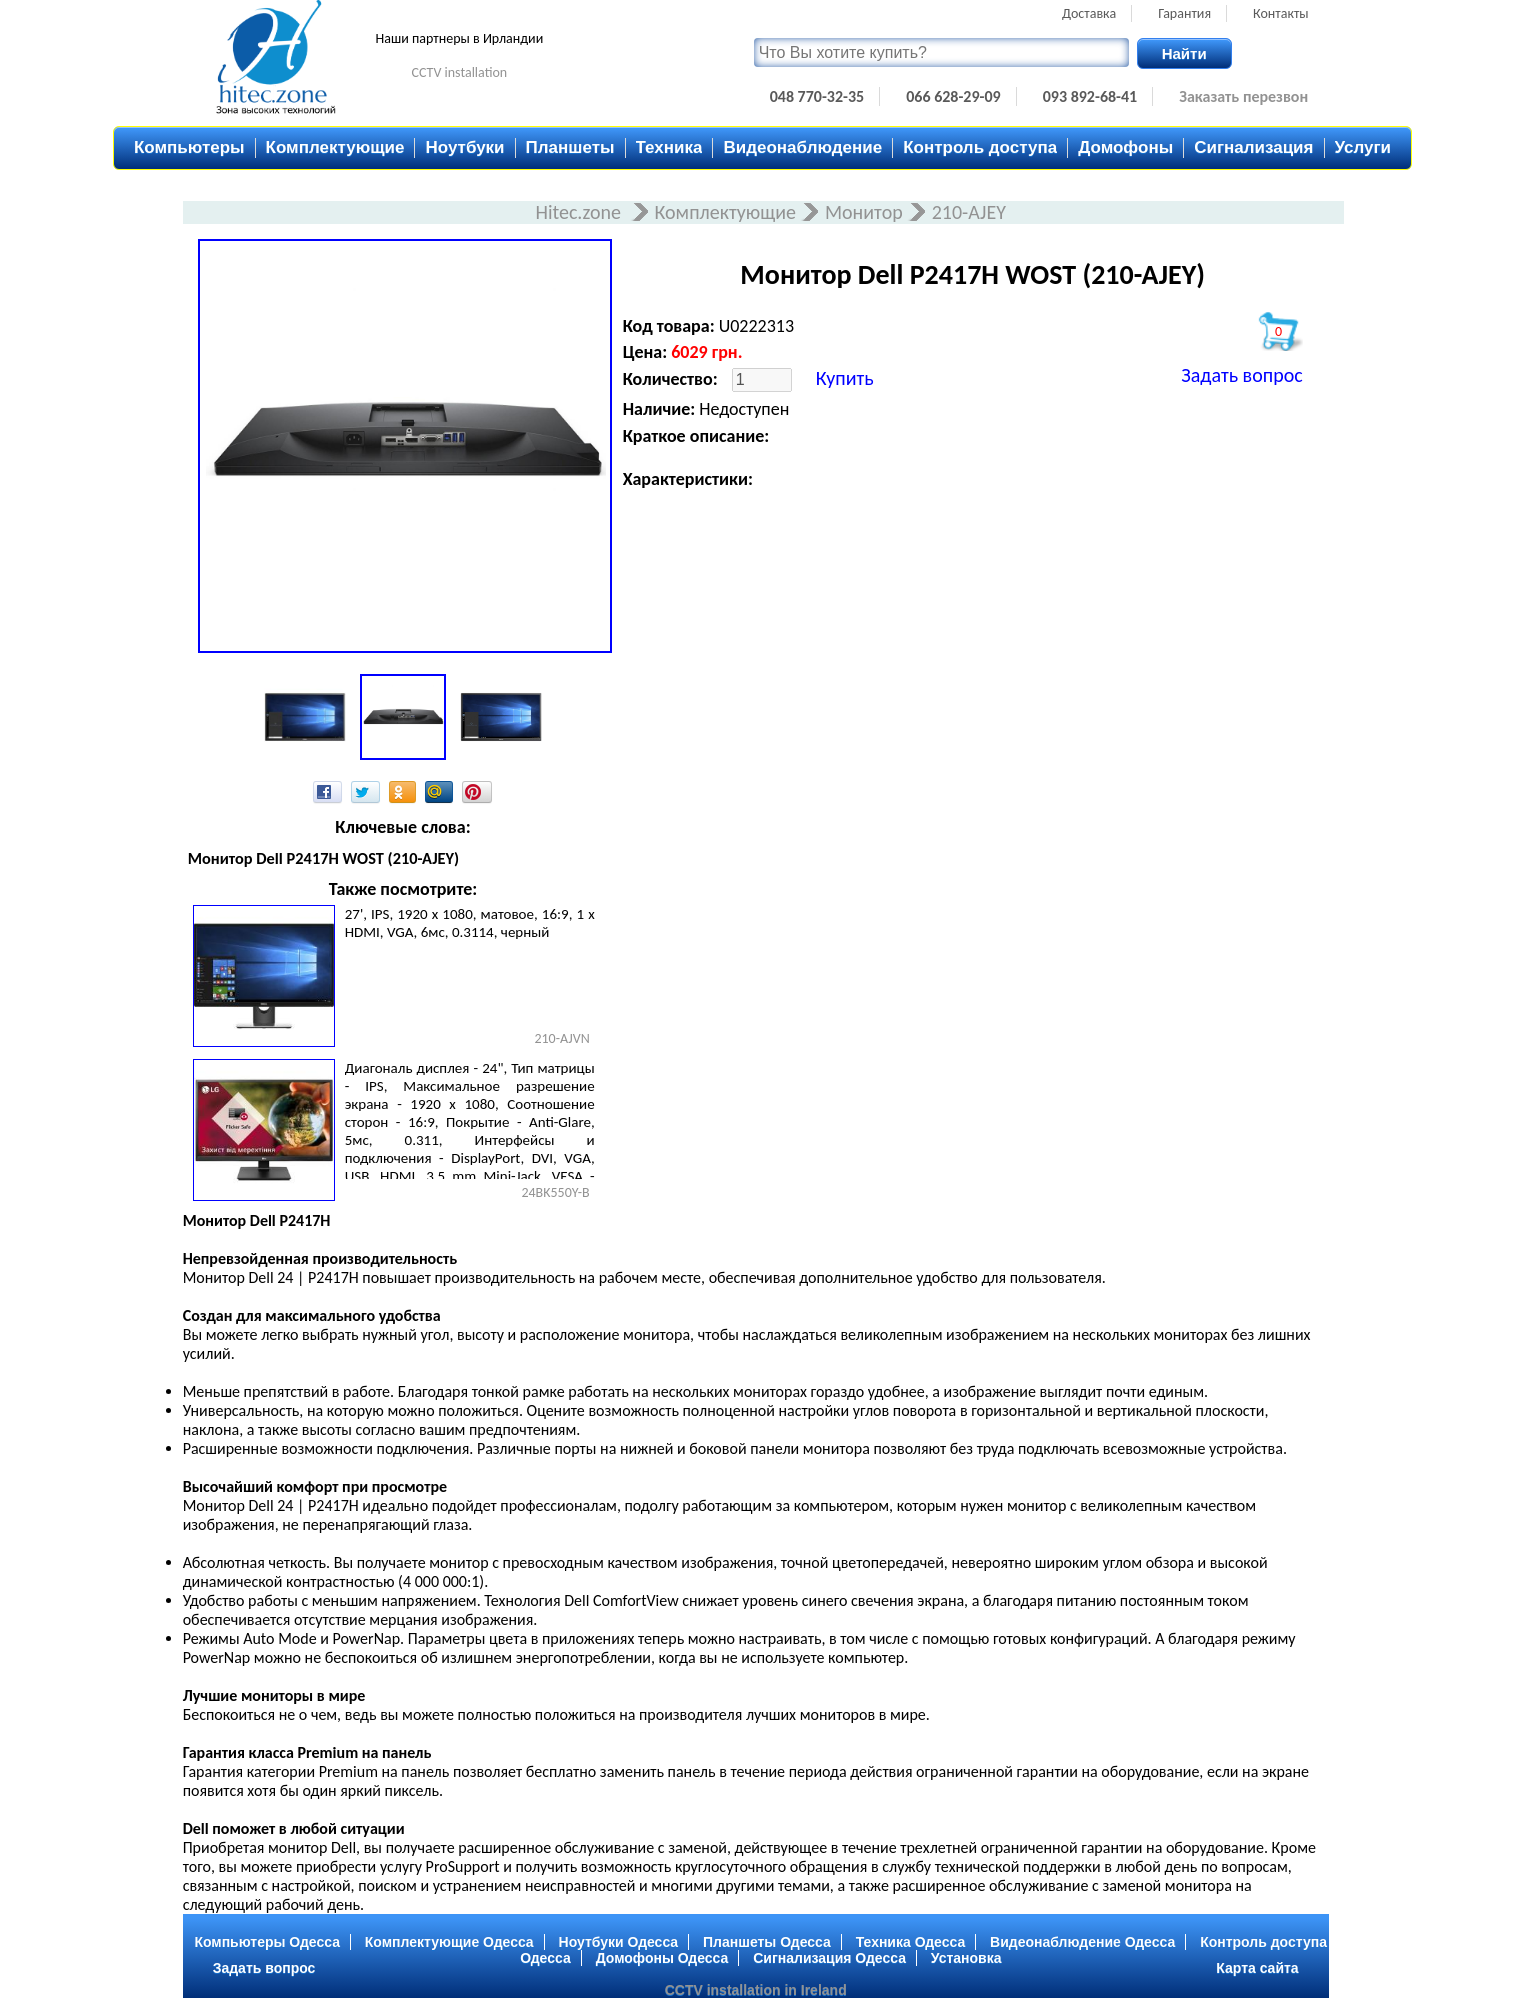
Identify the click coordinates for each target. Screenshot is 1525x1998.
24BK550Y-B (555, 1192)
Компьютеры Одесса (267, 1942)
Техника (669, 147)
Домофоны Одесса (662, 1958)
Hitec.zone (580, 212)
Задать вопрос (1241, 375)
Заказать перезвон (1243, 96)
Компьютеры (189, 147)
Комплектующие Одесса (449, 1942)
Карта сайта (1257, 1968)
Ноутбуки (464, 147)
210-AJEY (969, 212)
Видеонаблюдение (802, 147)
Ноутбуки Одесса (619, 1942)
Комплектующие (335, 147)
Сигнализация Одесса (829, 1958)
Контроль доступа (980, 147)
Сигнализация (1253, 147)
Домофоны (1125, 147)
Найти (1184, 53)
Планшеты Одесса (767, 1942)
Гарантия (1184, 13)
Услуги (1363, 147)
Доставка (1089, 13)
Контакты (1281, 13)
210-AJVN (561, 1038)
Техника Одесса (911, 1942)
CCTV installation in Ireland (756, 1990)
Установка (966, 1958)
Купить (845, 378)
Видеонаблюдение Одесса (1082, 1942)
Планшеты (570, 147)
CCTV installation (460, 72)
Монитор (864, 212)
